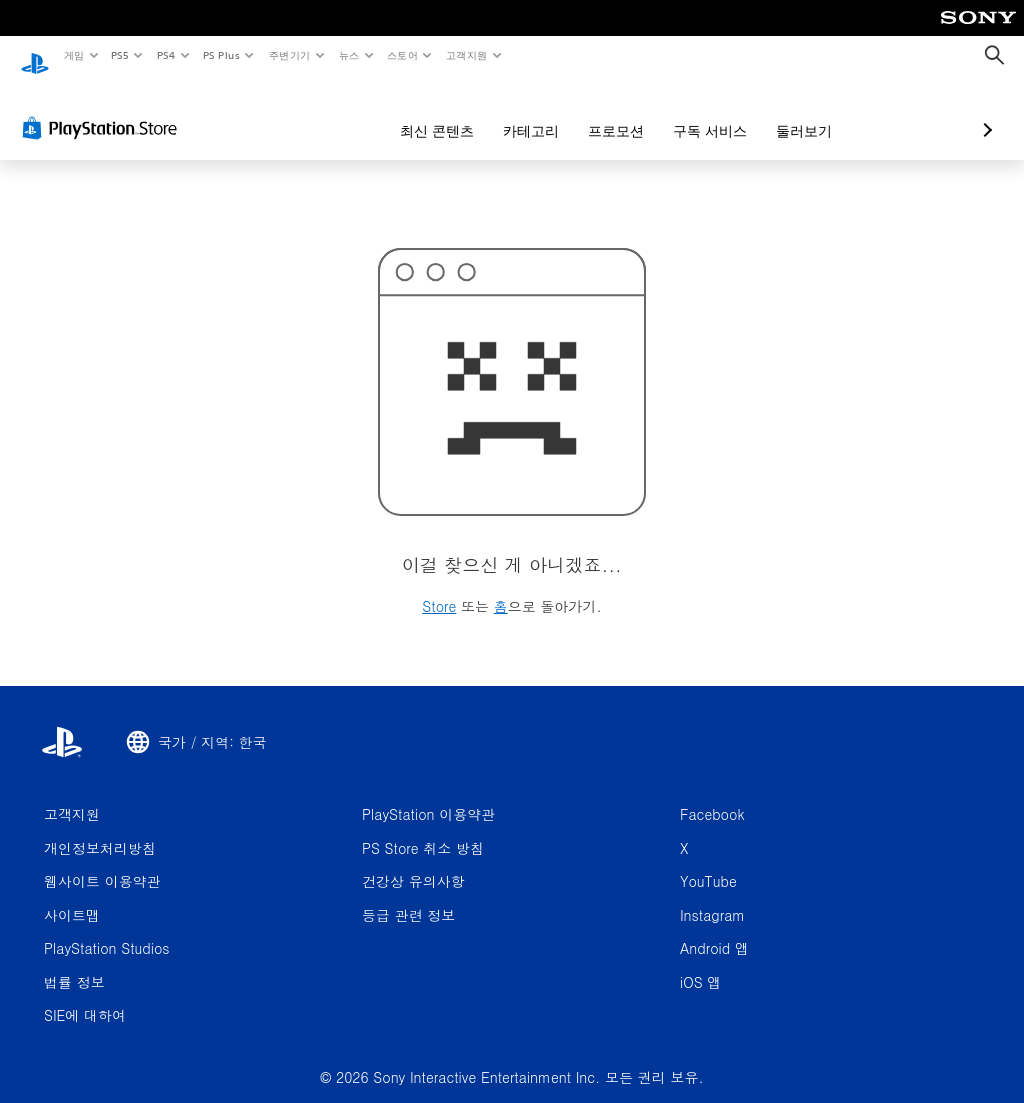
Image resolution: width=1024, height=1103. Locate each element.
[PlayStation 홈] (35, 56)
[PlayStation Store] (104, 109)
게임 (73, 55)
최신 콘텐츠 (331, 112)
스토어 (402, 55)
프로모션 (510, 112)
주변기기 (289, 55)
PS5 (120, 55)
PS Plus (221, 55)
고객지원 (467, 55)
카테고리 (425, 112)
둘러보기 (698, 112)
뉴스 (349, 55)
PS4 (166, 55)
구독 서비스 (604, 112)
